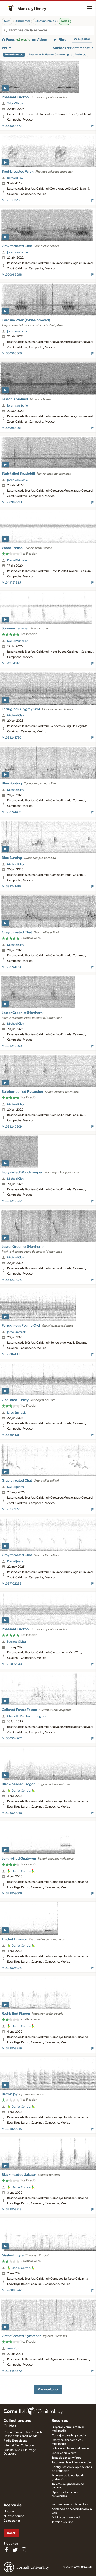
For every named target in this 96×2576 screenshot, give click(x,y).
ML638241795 (11, 737)
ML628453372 (12, 2370)
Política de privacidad (66, 2517)
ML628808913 (11, 2209)
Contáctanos (12, 2520)
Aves (7, 21)
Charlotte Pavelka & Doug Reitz (27, 1716)
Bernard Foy (15, 178)
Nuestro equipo (14, 2516)
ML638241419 (11, 886)
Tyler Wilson (15, 103)
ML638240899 (12, 1046)
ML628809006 (12, 1893)
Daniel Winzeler (17, 560)
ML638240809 (12, 1126)
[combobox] (51, 30)
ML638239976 (12, 1279)
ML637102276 (11, 1509)
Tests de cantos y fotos (66, 2457)
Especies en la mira (64, 2453)
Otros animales (45, 21)
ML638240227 (12, 1201)
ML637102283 (11, 1583)
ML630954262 (12, 1738)
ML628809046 (12, 1812)
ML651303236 (11, 200)
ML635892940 (12, 1664)
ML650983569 (12, 353)
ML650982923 (12, 502)
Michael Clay (15, 715)
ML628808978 (12, 1967)
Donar (11, 2533)
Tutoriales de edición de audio (71, 2462)
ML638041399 (11, 1354)
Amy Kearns (15, 2348)
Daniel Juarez (15, 1487)
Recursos (60, 2421)
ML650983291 (11, 427)
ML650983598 (12, 274)
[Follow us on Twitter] (15, 2550)
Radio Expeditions (15, 2440)
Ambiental (22, 21)
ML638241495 (11, 812)
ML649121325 (11, 582)
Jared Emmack (16, 1332)
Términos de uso (62, 2522)
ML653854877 (12, 125)
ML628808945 (12, 2129)
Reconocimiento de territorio (70, 2504)
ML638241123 (11, 967)
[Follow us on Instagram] (24, 2550)
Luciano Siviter (16, 1641)
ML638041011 (11, 1434)
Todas (65, 21)
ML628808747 (12, 2290)
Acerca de (13, 2505)
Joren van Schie (17, 252)
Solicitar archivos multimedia (70, 2448)
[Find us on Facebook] (6, 2550)
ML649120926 (11, 663)
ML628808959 (12, 2048)
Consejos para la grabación (70, 2435)
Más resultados (48, 2389)
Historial (9, 2511)
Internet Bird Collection (19, 2445)
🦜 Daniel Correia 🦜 (21, 1790)
